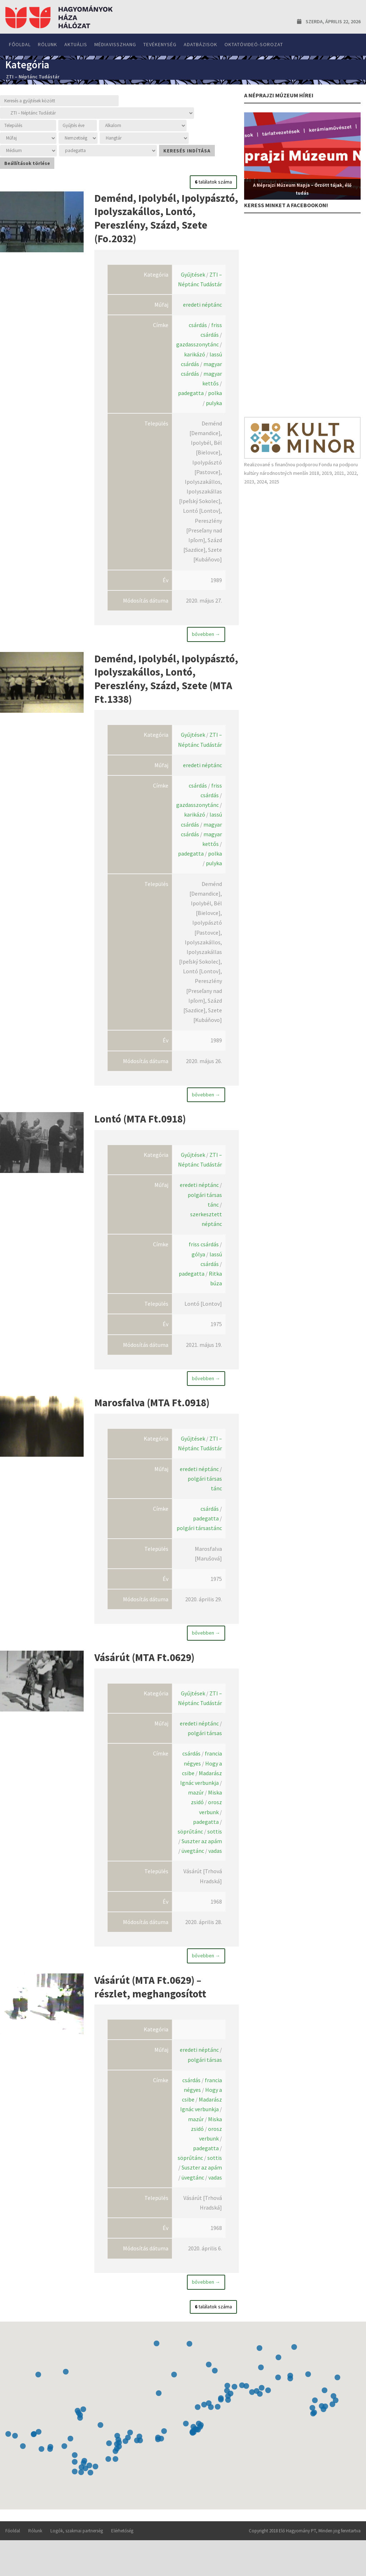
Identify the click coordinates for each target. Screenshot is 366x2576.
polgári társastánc (199, 1541)
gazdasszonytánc (197, 344)
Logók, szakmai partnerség (76, 2548)
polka (215, 392)
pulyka (214, 402)
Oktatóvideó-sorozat (253, 44)
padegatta (191, 392)
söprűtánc (190, 1848)
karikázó (194, 354)
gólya (198, 1264)
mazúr (196, 1809)
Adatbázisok (200, 44)
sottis (214, 1848)
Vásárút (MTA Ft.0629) (144, 1670)
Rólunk (47, 44)
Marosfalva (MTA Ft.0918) (151, 1413)
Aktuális (75, 44)
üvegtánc (193, 1867)
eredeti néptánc (202, 304)
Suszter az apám (202, 1858)
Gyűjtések (193, 274)
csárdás (198, 324)
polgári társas (205, 1750)
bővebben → (206, 634)
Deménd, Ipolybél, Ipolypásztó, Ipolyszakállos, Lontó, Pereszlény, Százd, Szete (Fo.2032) (166, 218)
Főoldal (20, 44)
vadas (215, 1867)
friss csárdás (204, 1254)
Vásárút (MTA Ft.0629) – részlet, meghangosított (150, 2004)
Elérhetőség (122, 2548)
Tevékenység (160, 44)
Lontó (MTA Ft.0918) (140, 1126)
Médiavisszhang (115, 44)
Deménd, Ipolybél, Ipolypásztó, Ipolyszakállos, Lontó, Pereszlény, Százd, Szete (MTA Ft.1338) (166, 682)
